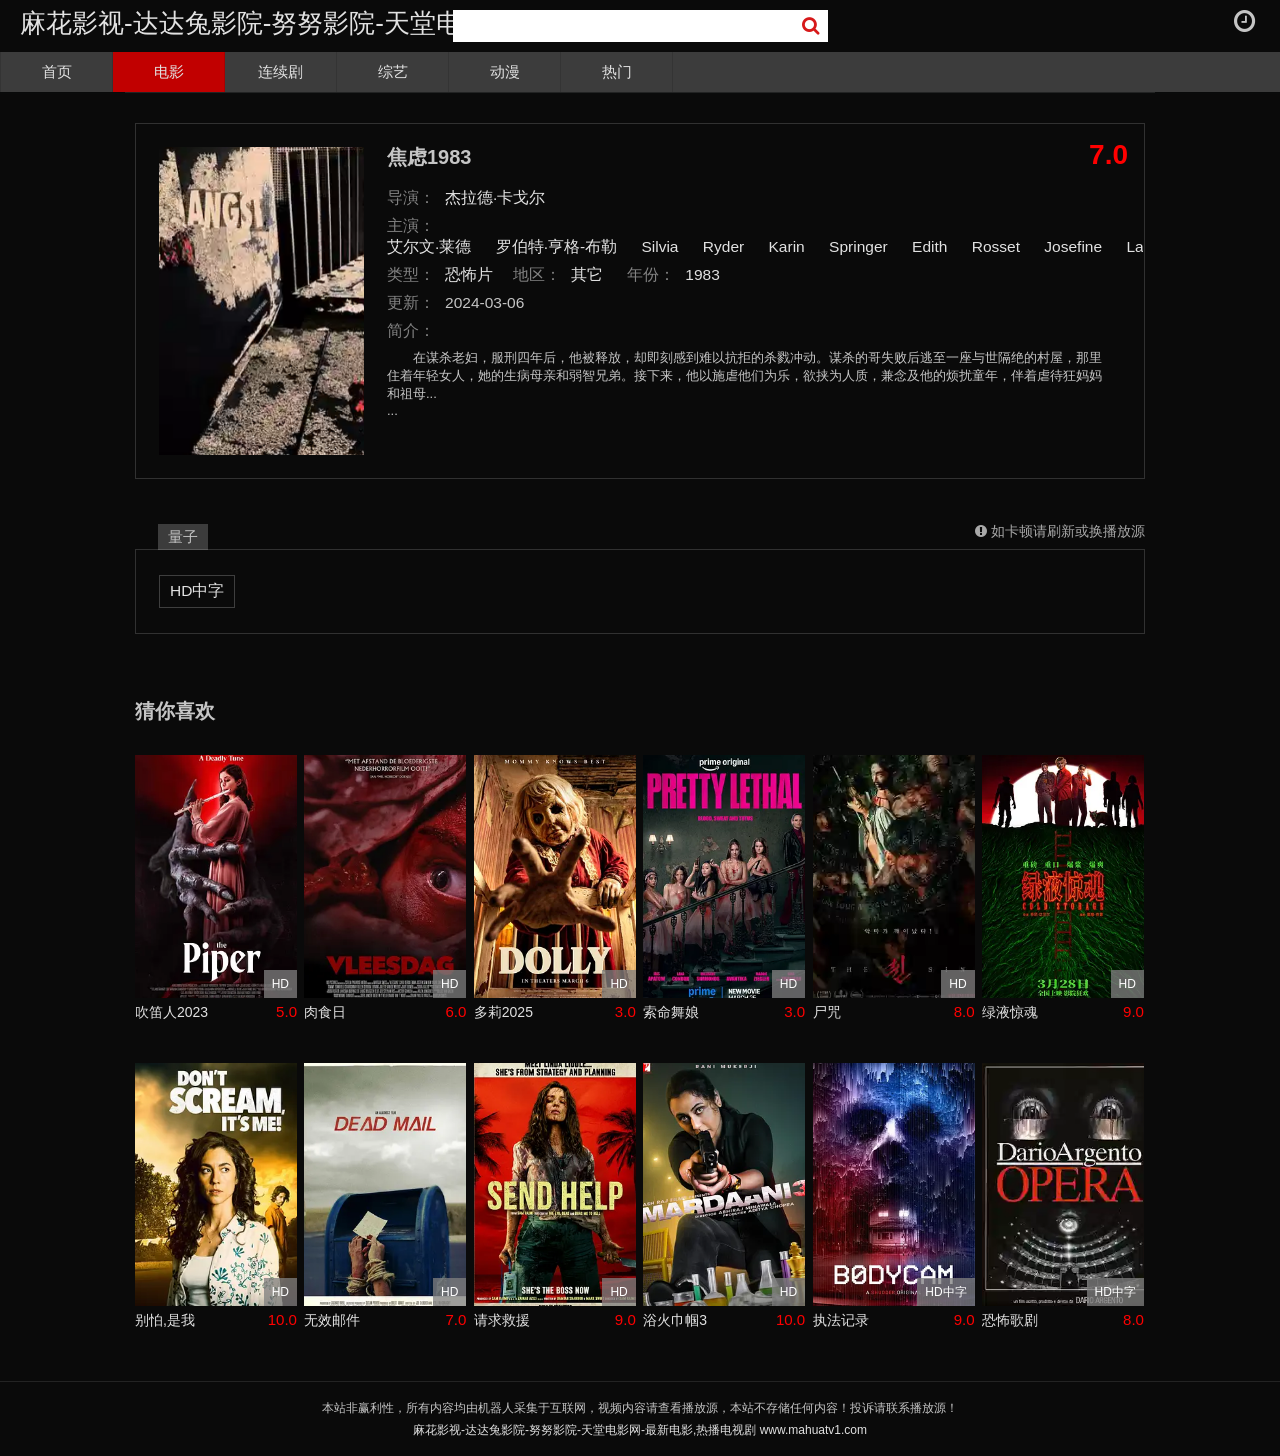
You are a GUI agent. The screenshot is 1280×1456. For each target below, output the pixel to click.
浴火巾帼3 (675, 1320)
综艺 (393, 71)
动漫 (505, 71)
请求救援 (502, 1320)
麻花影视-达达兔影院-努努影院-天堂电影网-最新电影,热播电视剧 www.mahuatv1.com (640, 1430)
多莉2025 (503, 1012)
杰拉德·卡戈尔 (495, 197)
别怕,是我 (165, 1320)
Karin (787, 246)
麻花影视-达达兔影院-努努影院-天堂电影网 (267, 23)
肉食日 (325, 1012)
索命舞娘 (671, 1012)
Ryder (723, 246)
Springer (858, 246)
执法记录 (841, 1320)
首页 (57, 71)
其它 (587, 274)
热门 (617, 71)
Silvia (659, 246)
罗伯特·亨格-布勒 (556, 246)
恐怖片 (469, 274)
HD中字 (197, 590)
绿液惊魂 (1010, 1012)
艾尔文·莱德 (429, 246)
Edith (929, 246)
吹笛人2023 (171, 1012)
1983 (702, 274)
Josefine (1073, 246)
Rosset (996, 246)
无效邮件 (332, 1320)
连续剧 (280, 71)
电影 (169, 71)
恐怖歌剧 (1010, 1320)
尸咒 (827, 1012)
